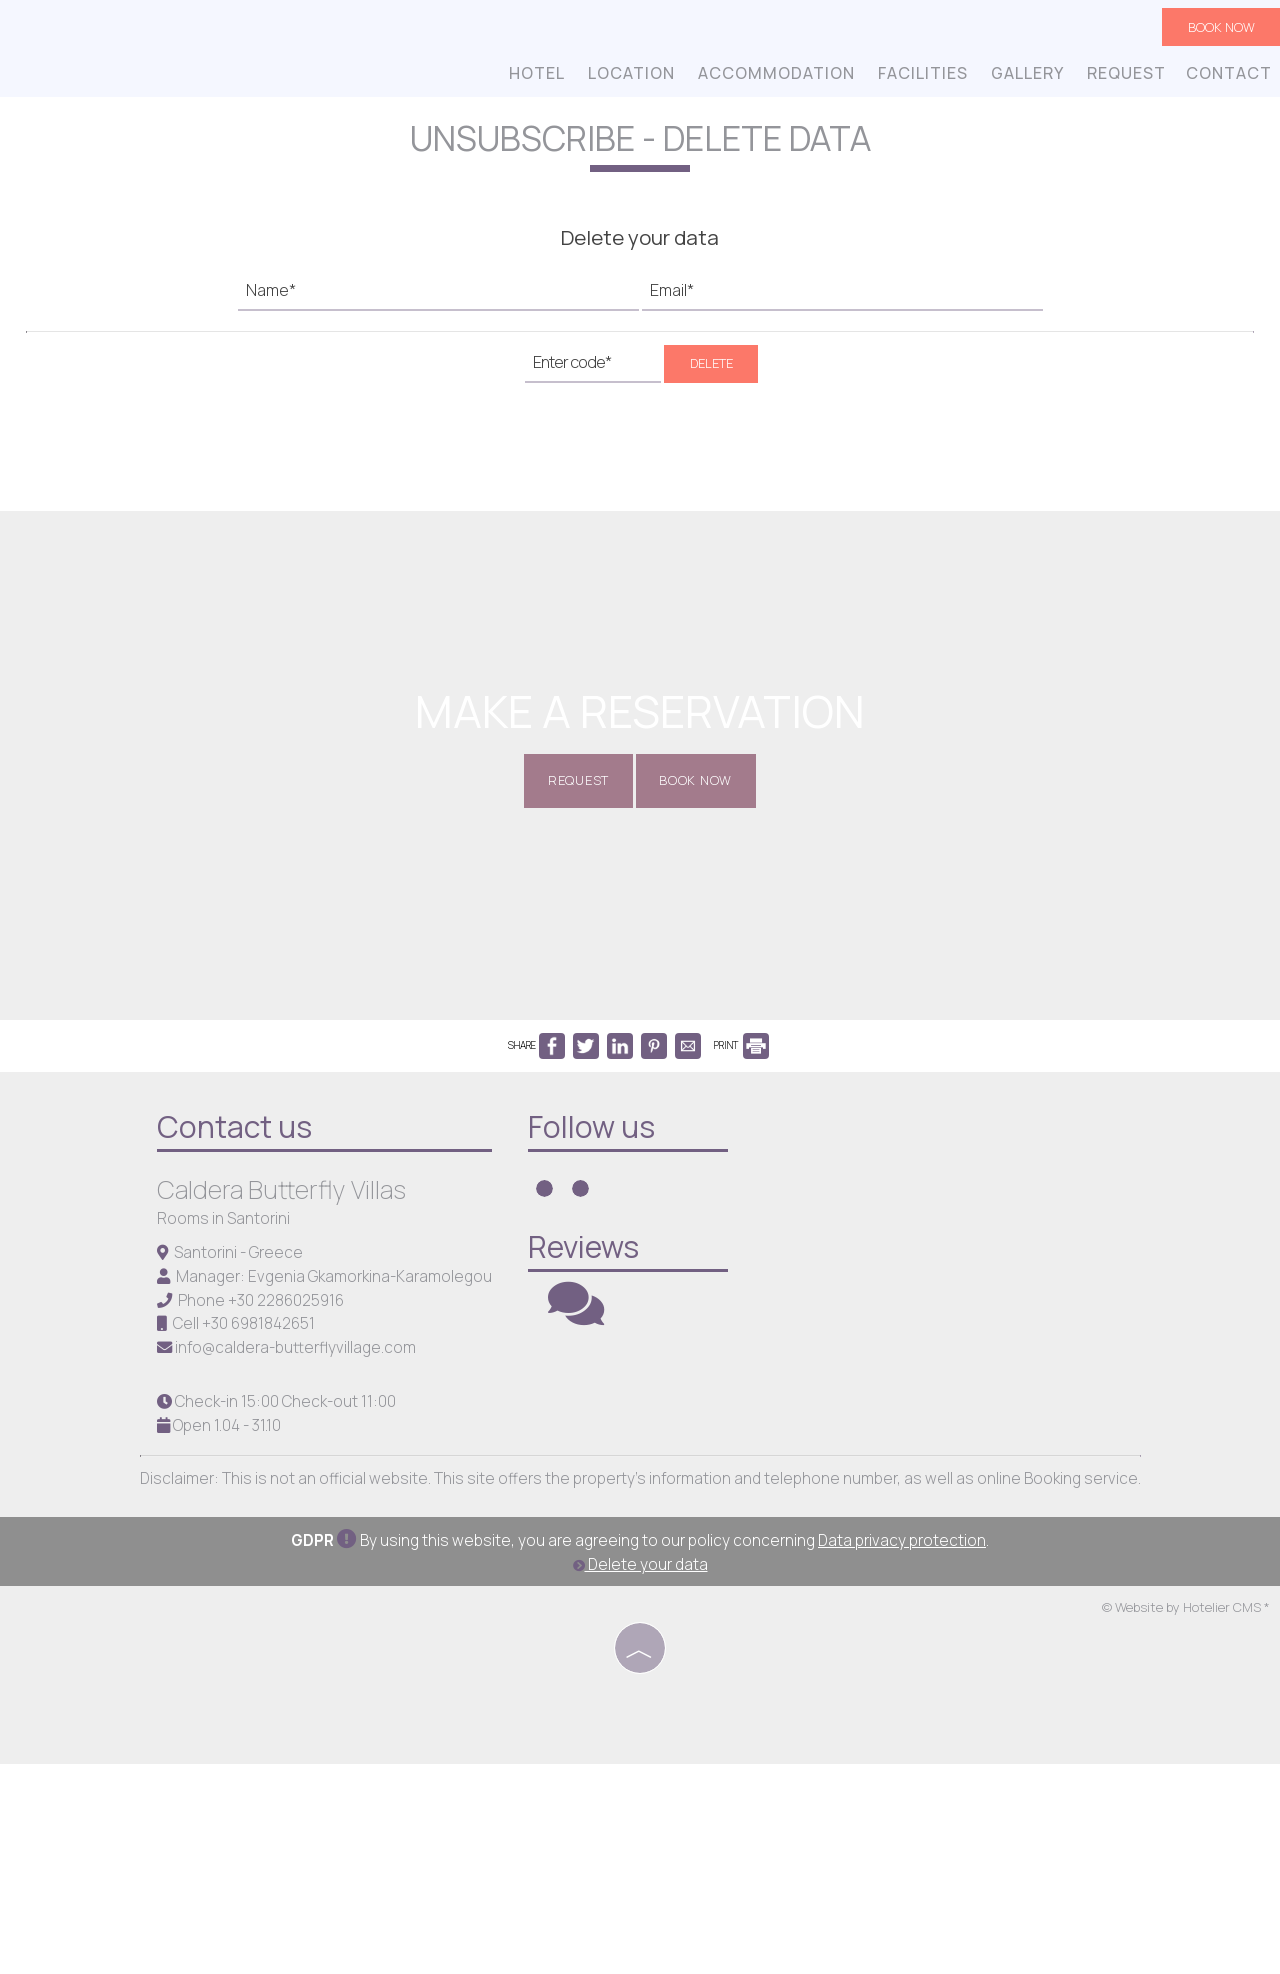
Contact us (237, 1331)
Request (1124, 78)
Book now (1216, 30)
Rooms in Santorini (226, 1423)
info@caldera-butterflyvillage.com (298, 1552)
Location (629, 78)
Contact (1227, 78)
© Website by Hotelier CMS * (1186, 1819)
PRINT (741, 1243)
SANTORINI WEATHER (975, 1395)
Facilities (921, 78)
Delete (711, 403)
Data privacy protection (902, 1751)
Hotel (535, 78)
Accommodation (774, 78)
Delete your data (640, 1775)
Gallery (1025, 78)
